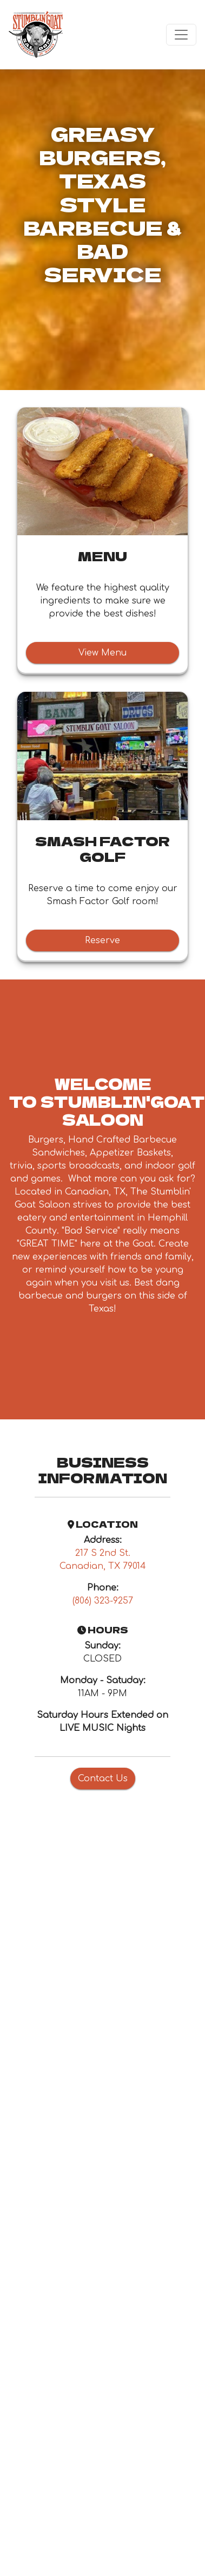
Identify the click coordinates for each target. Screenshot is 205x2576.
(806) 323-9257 (102, 1601)
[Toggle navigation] (181, 35)
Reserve (102, 940)
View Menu (102, 653)
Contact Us (103, 1778)
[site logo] (36, 35)
